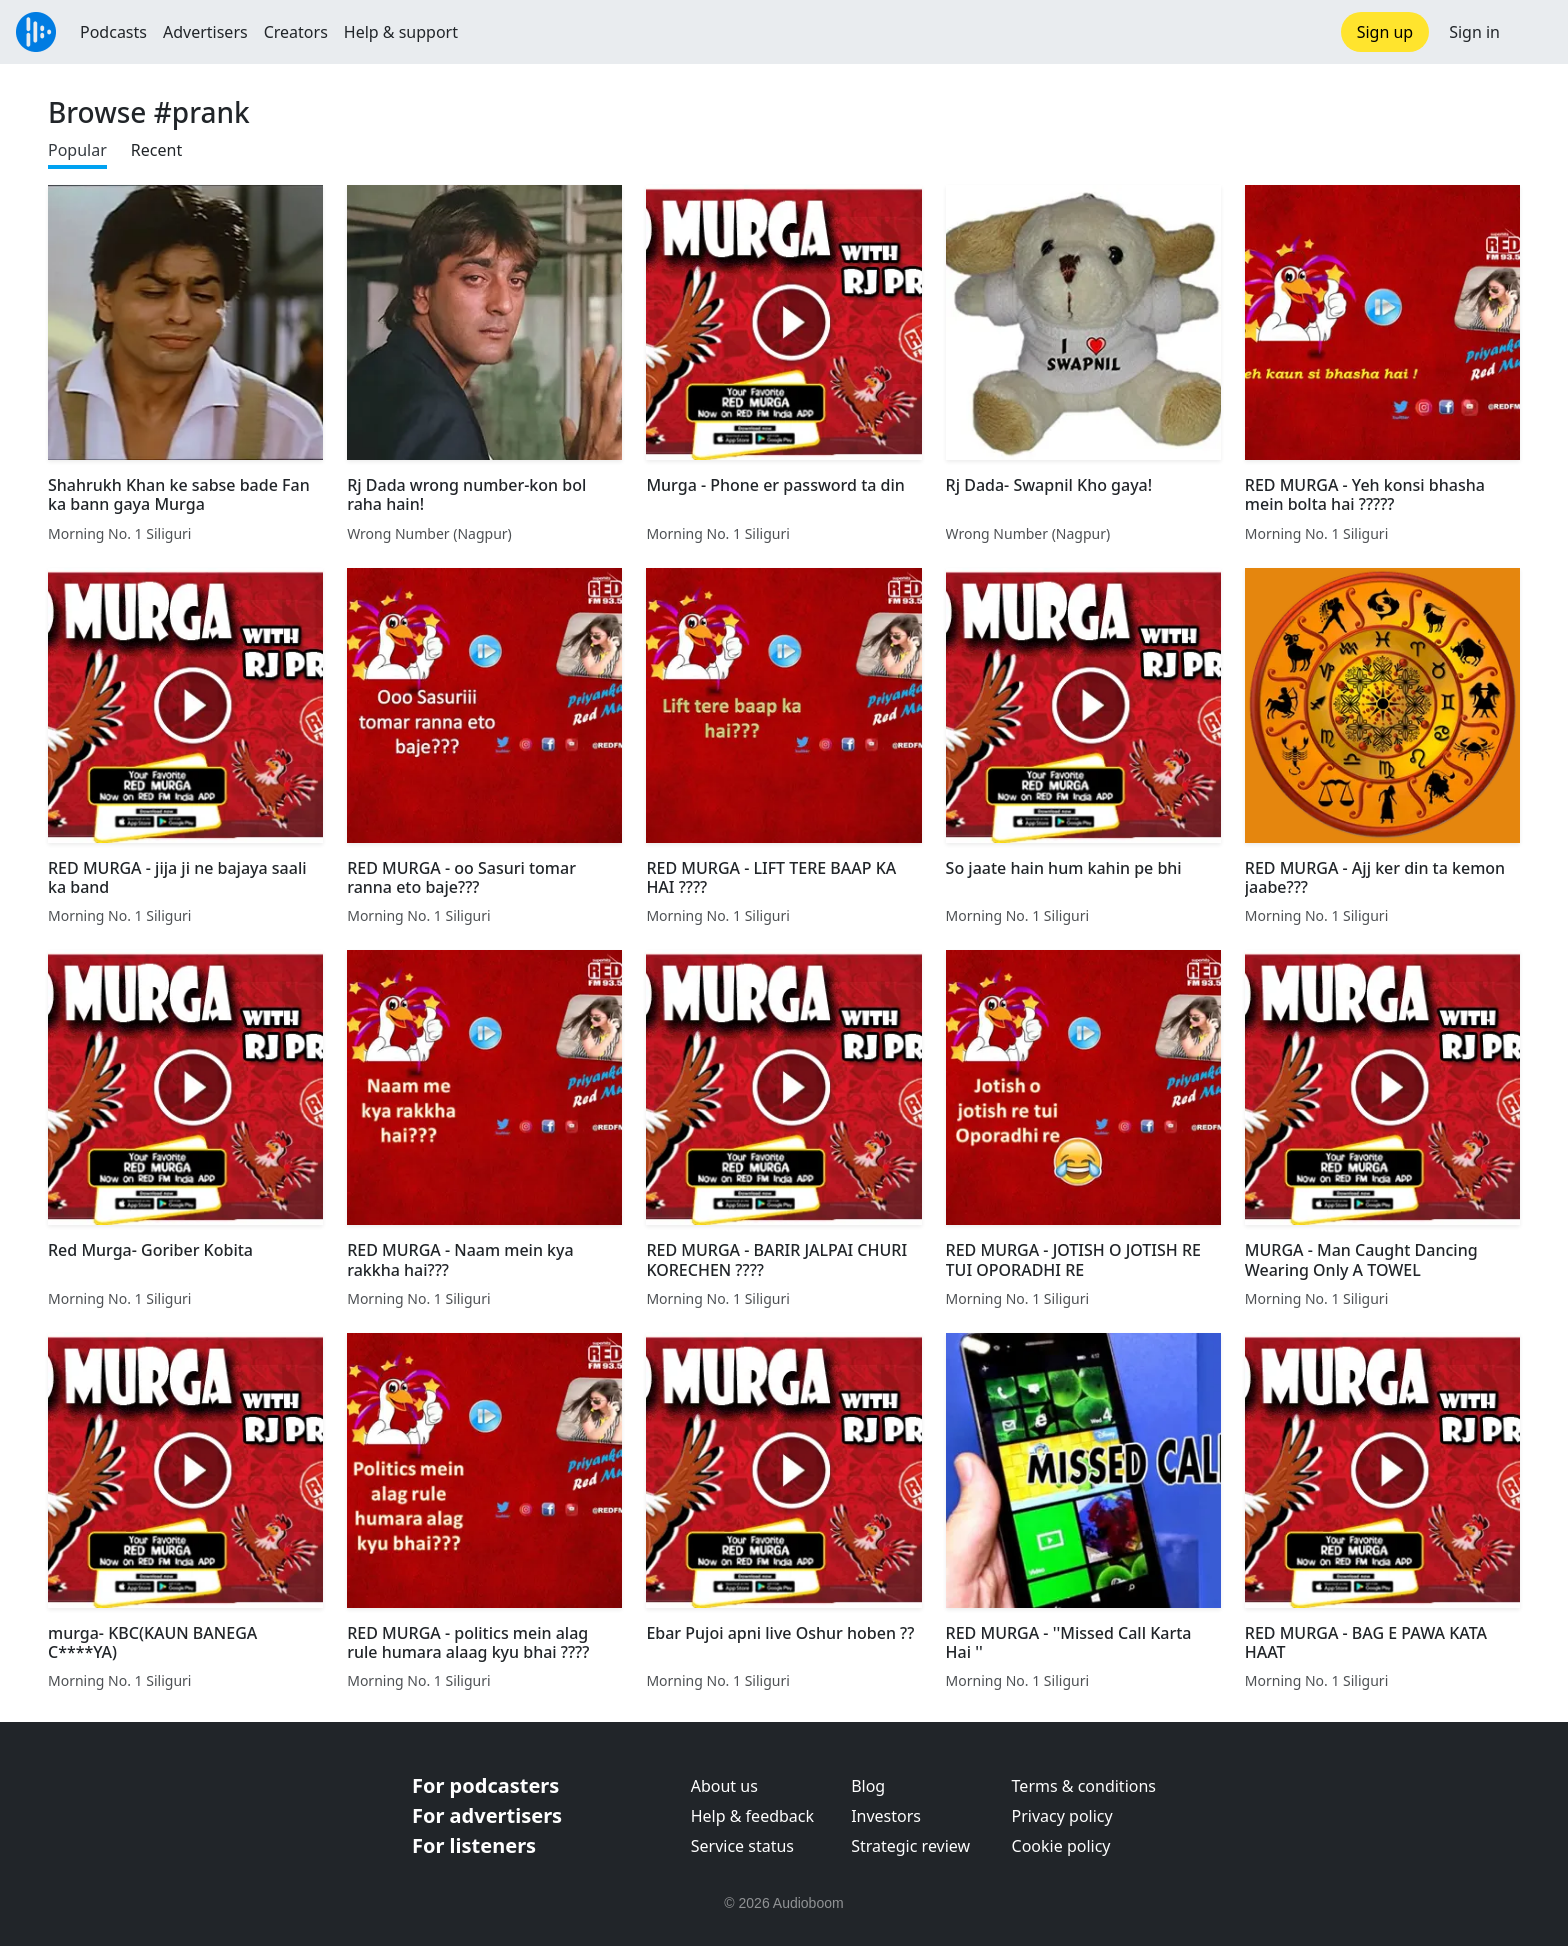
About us (724, 1786)
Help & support (401, 32)
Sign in (1474, 32)
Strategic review (910, 1846)
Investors (886, 1816)
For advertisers (487, 1815)
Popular (77, 150)
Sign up (1385, 32)
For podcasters (485, 1785)
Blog (868, 1786)
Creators (296, 32)
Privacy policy (1062, 1816)
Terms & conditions (1084, 1786)
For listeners (474, 1845)
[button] (1534, 32)
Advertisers (205, 32)
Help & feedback (752, 1816)
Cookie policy (1061, 1846)
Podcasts (113, 32)
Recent (156, 150)
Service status (742, 1846)
